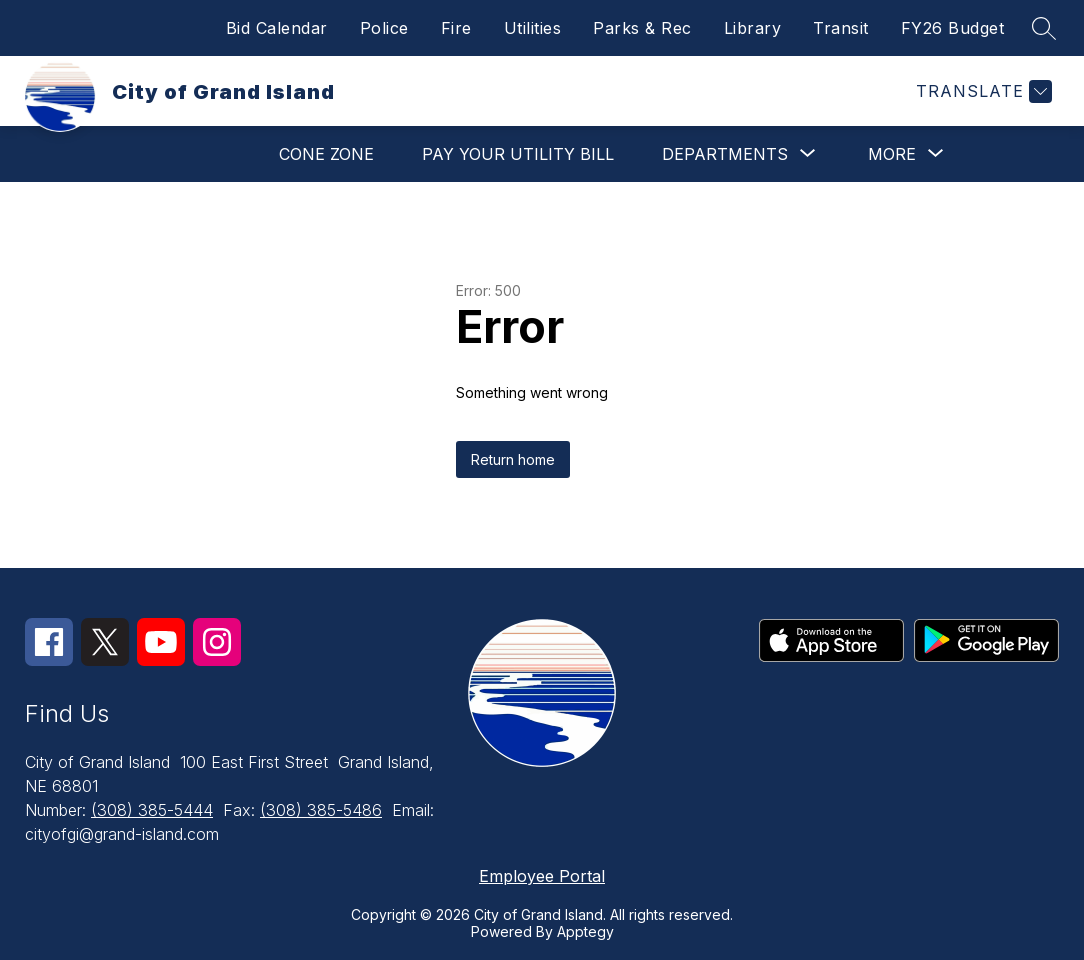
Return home (513, 459)
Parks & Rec (642, 28)
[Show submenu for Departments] (725, 154)
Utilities (533, 28)
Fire (456, 28)
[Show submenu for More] (892, 154)
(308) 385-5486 (321, 810)
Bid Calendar (277, 28)
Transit (841, 28)
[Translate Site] (981, 91)
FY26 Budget (953, 28)
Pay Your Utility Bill (518, 154)
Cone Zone (326, 154)
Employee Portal (542, 876)
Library (753, 28)
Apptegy (585, 931)
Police (384, 28)
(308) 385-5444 (152, 810)
